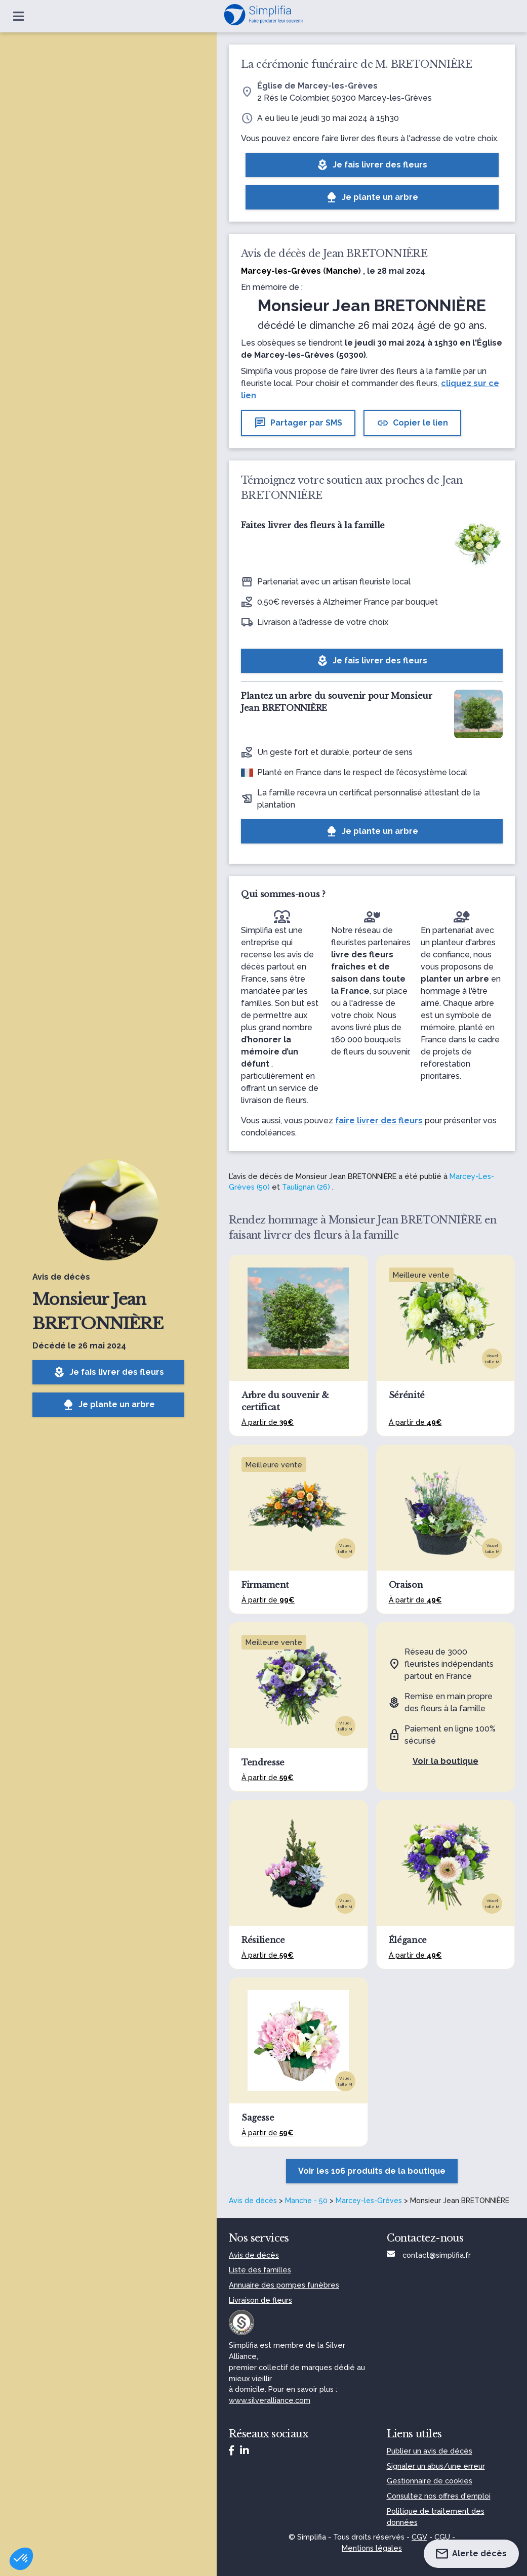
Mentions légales (372, 2548)
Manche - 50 (306, 2201)
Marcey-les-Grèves (369, 2201)
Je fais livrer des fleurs (108, 1372)
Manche (342, 271)
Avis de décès (253, 2201)
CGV (419, 2536)
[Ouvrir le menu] (18, 16)
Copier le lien (412, 423)
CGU (442, 2536)
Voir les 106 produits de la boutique (371, 2171)
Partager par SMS (298, 423)
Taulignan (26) (306, 1187)
